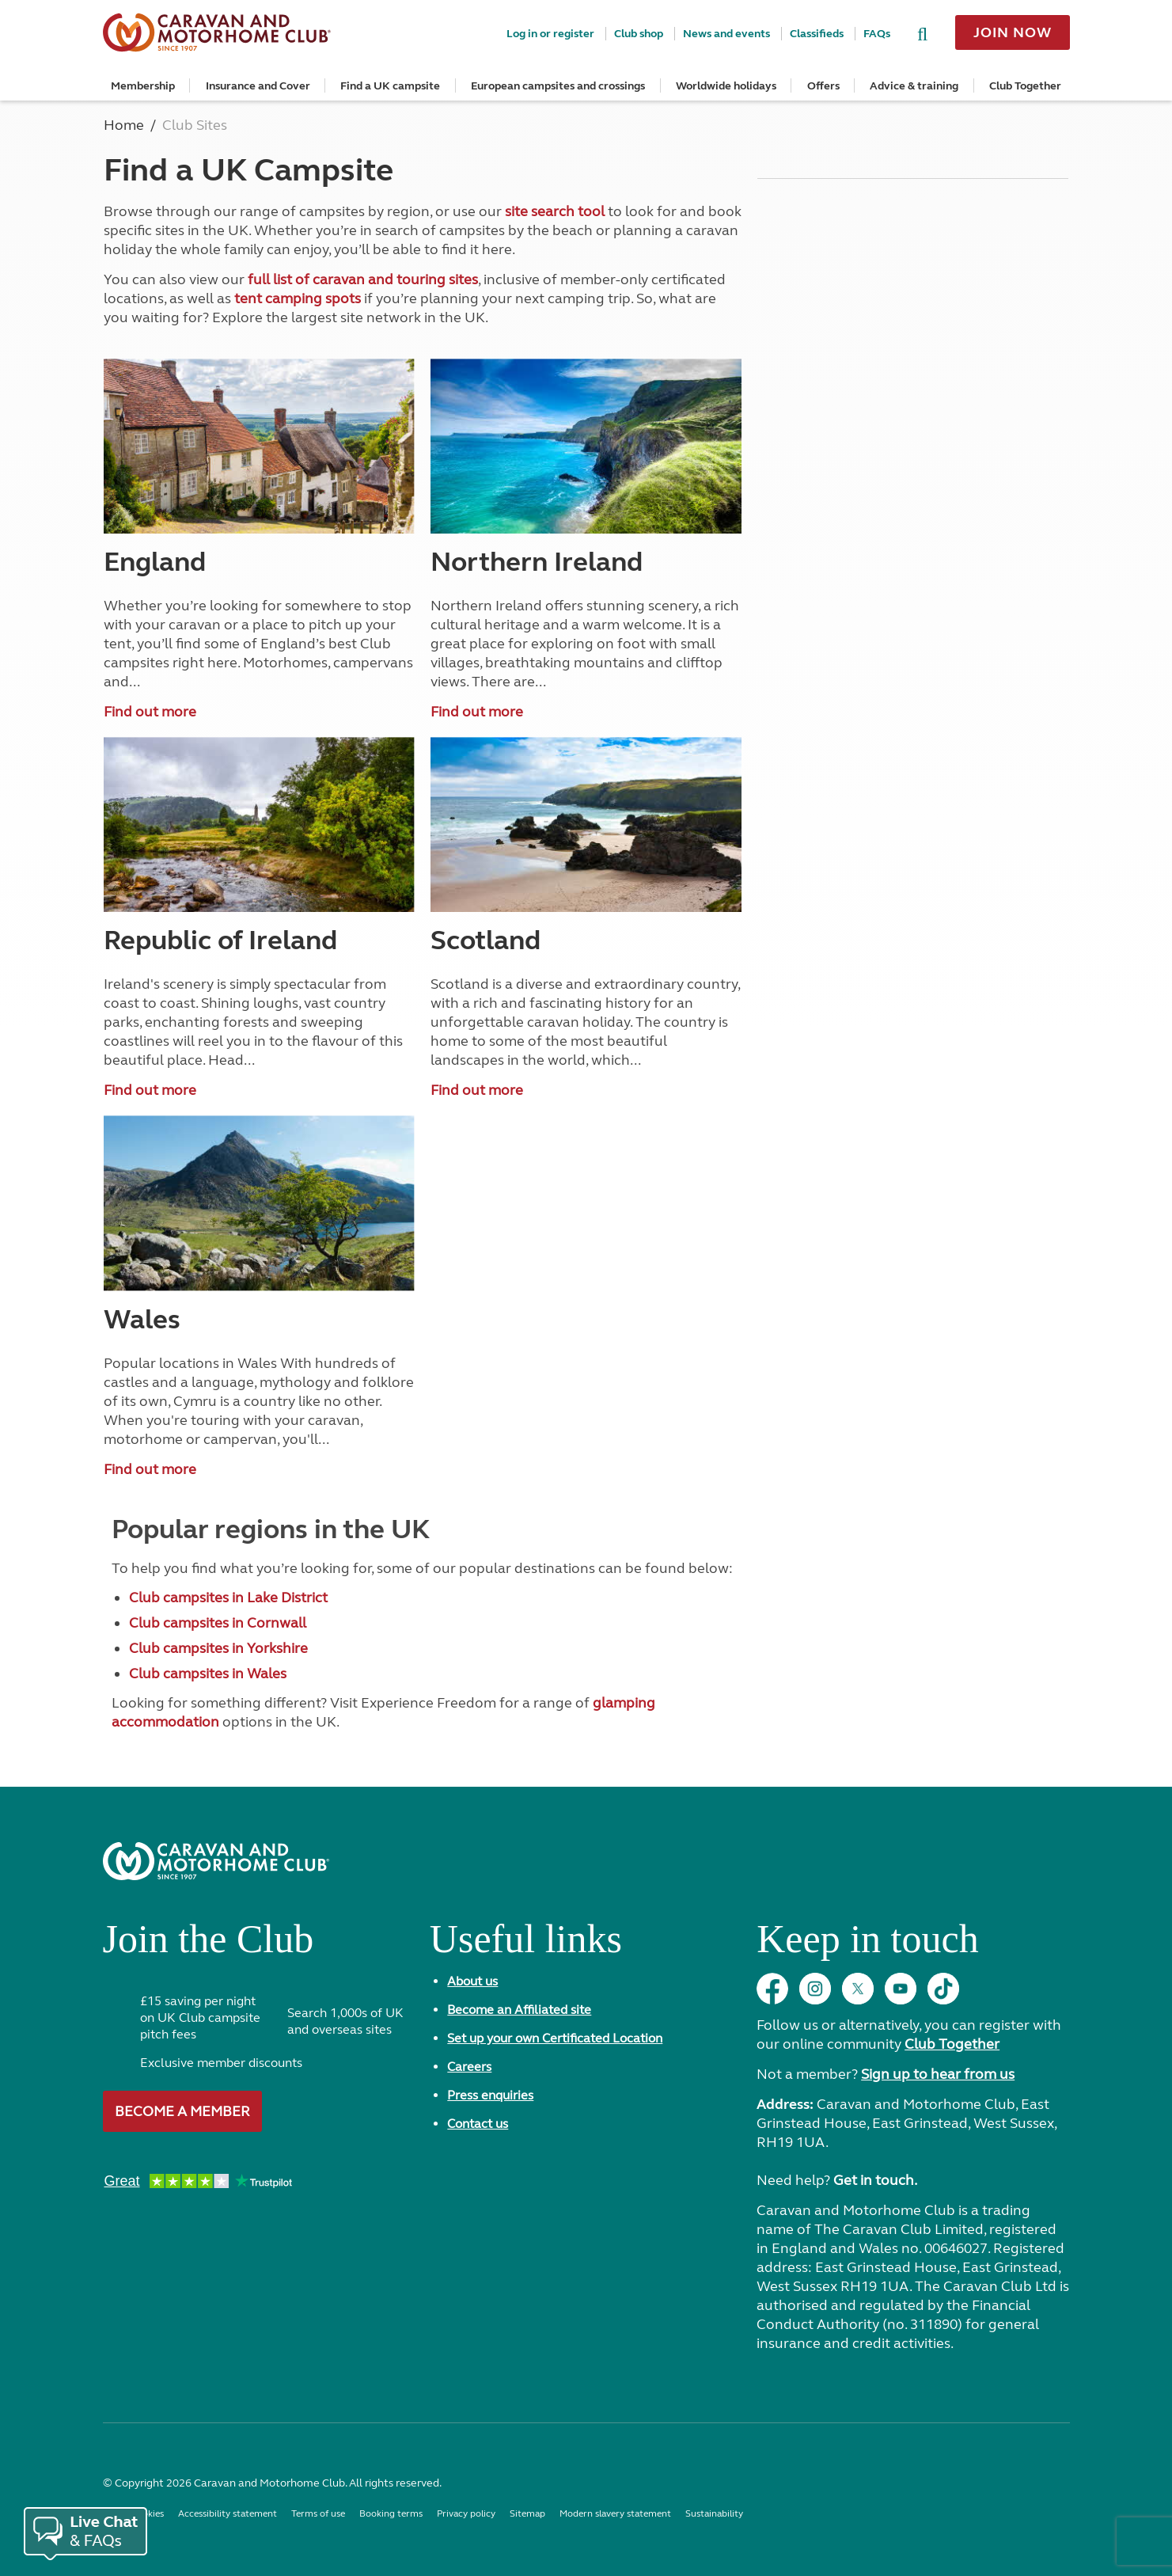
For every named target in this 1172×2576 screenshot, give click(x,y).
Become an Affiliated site (519, 2009)
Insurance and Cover (258, 86)
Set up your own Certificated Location (554, 2038)
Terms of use (318, 2513)
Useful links (526, 1945)
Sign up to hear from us (938, 2074)
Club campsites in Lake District (228, 1597)
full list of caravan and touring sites (363, 279)
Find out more (150, 711)
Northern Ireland (536, 562)
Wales (142, 1319)
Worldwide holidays (726, 86)
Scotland (485, 940)
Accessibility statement (227, 2513)
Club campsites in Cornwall (217, 1623)
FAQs (876, 33)
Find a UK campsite (390, 86)
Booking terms (391, 2513)
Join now (1012, 32)
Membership (143, 86)
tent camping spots (297, 298)
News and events (726, 33)
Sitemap (527, 2513)
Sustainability (714, 2513)
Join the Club (208, 1945)
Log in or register (550, 33)
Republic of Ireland (220, 940)
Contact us (477, 2123)
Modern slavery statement (615, 2513)
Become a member (182, 2111)
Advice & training (914, 86)
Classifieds (817, 33)
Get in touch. (875, 2180)
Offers (823, 86)
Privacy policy (466, 2513)
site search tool (555, 211)
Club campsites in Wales (207, 1673)
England (155, 562)
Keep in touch (867, 1945)
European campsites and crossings (558, 86)
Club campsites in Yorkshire (218, 1648)
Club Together (1025, 86)
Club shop (638, 33)
